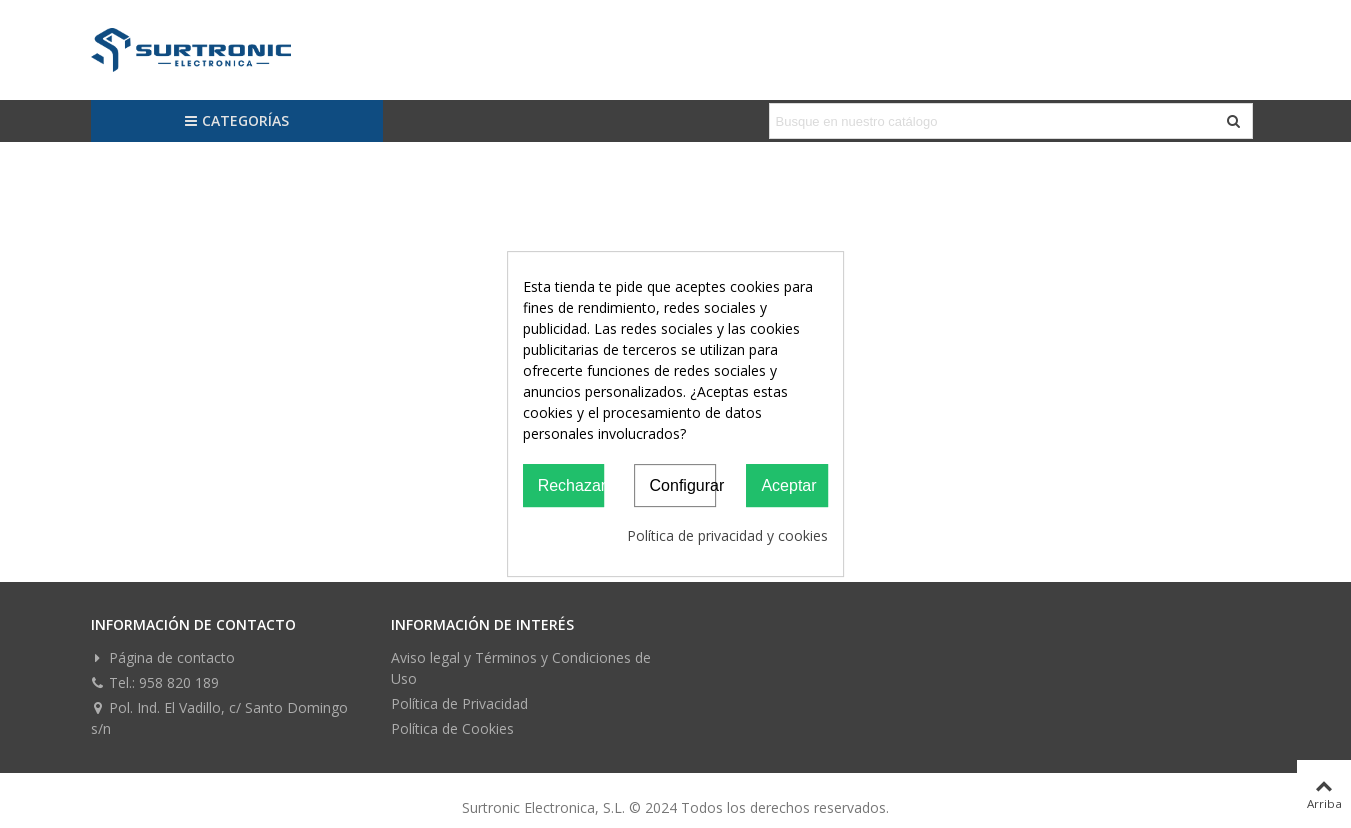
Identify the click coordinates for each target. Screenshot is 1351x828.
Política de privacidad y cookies (727, 535)
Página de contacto (163, 657)
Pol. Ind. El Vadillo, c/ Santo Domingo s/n (219, 717)
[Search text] (994, 121)
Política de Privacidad (459, 703)
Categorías (236, 120)
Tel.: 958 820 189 (155, 682)
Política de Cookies (452, 728)
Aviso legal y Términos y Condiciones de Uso (521, 668)
